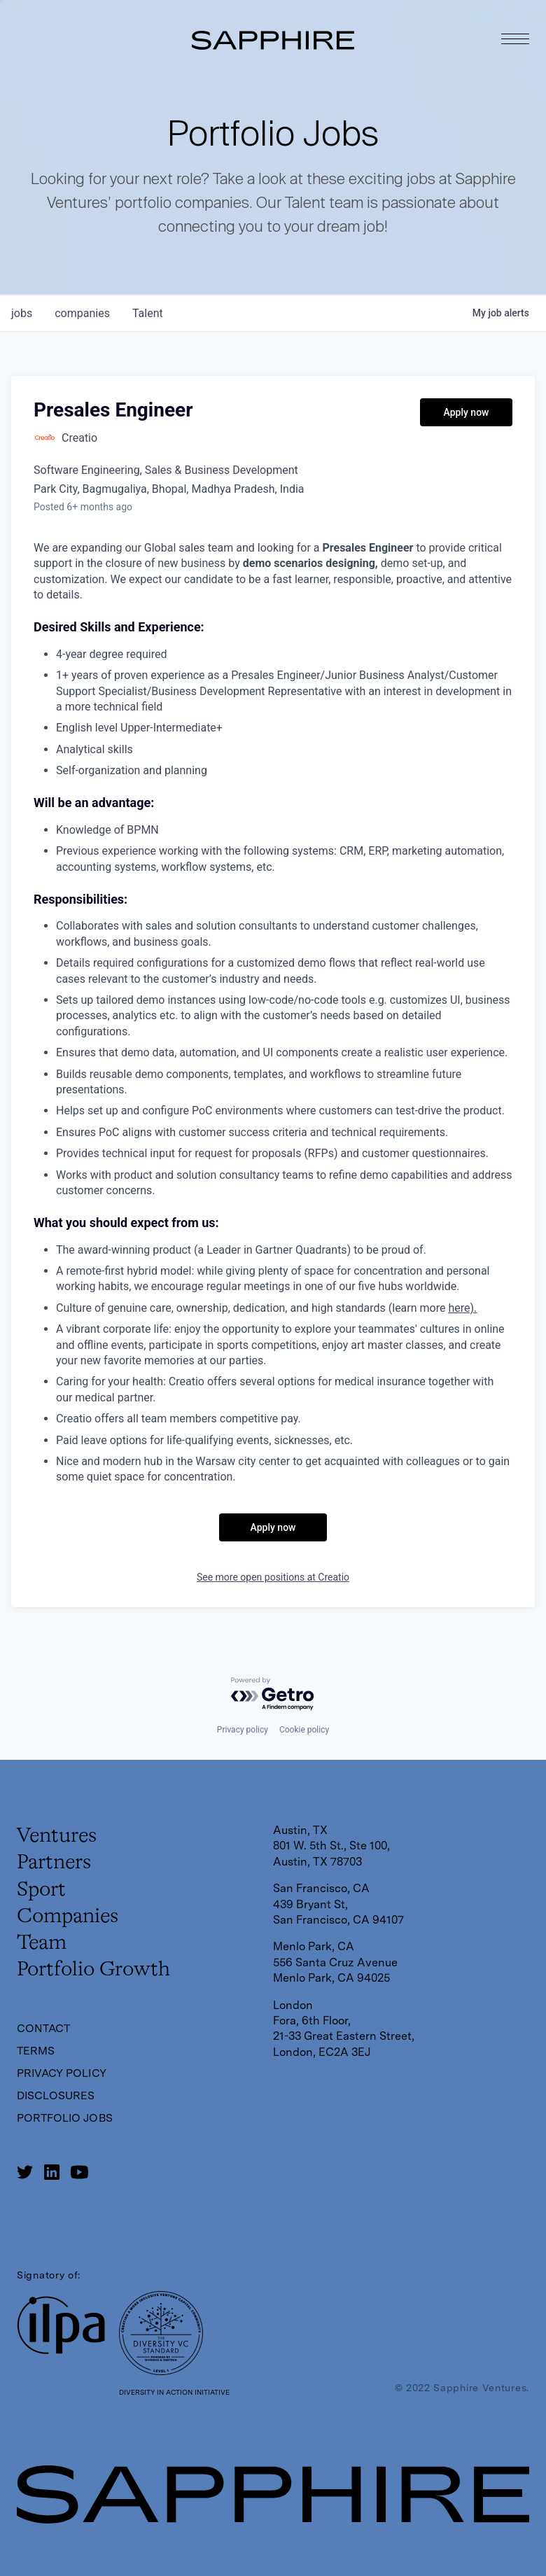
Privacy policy (242, 1727)
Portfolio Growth (95, 1969)
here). (462, 1308)
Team (43, 1942)
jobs (21, 313)
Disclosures (56, 2095)
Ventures (58, 1833)
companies (82, 313)
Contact (44, 2028)
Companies (69, 1915)
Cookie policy (304, 1727)
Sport (42, 1887)
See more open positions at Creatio (273, 1577)
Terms (36, 2050)
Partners (55, 1860)
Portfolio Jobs (65, 2117)
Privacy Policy (62, 2073)
